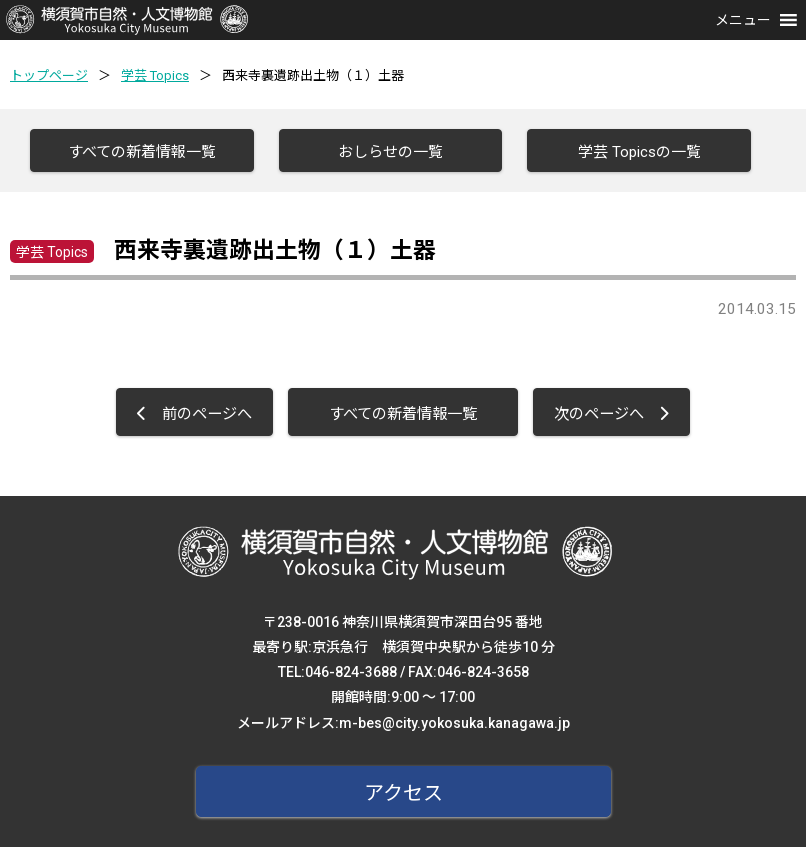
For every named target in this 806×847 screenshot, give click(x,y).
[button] (743, 20)
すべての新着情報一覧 (142, 152)
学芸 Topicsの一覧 (639, 152)
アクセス (403, 793)
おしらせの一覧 (390, 152)
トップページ (49, 75)
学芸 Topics (155, 75)
